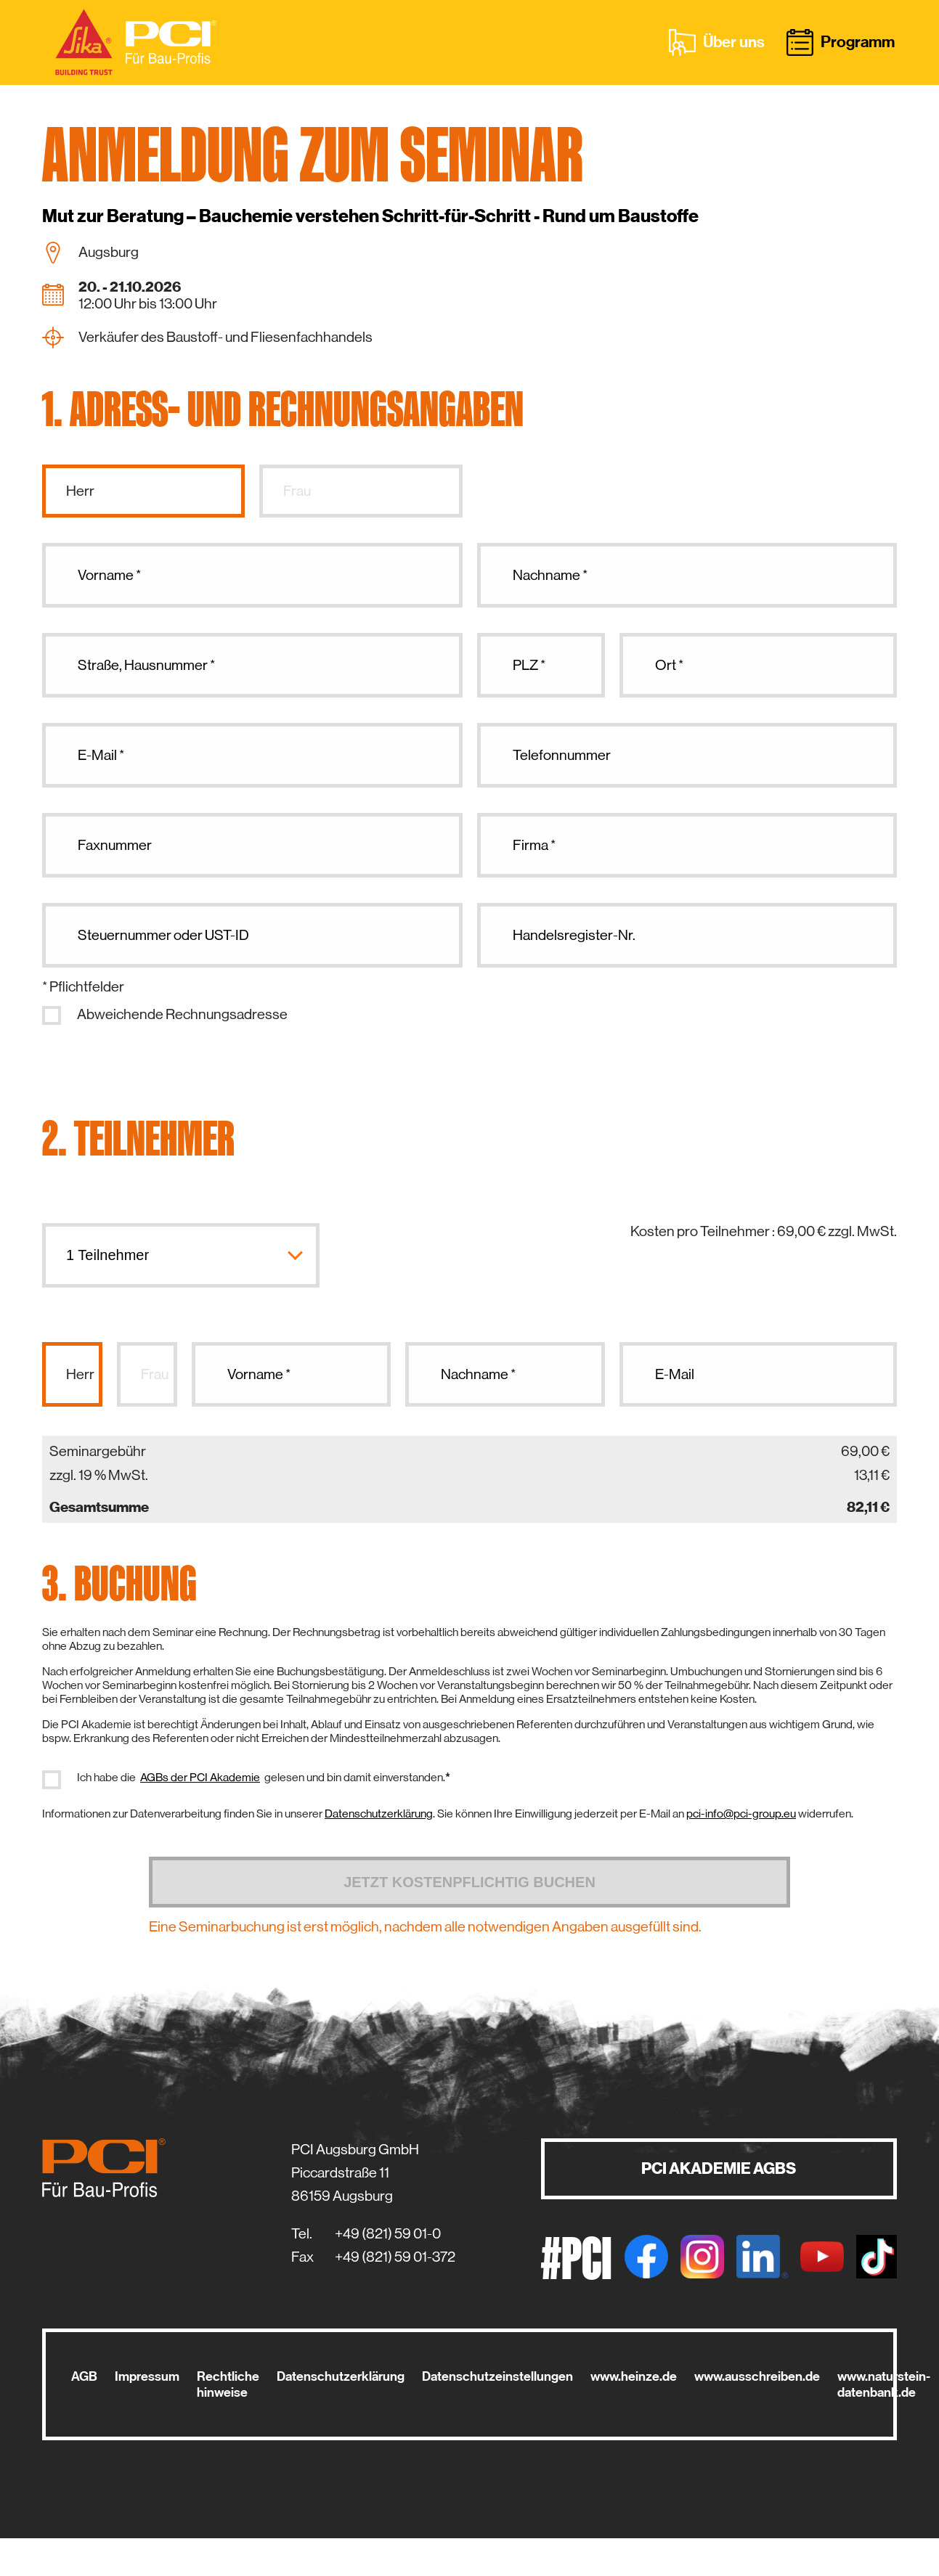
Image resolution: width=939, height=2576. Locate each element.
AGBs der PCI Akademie (200, 1777)
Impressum (147, 2376)
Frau (297, 491)
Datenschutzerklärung (379, 1813)
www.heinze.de (633, 2376)
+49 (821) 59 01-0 (388, 2233)
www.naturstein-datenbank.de (883, 2384)
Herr (80, 491)
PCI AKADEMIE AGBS (718, 2168)
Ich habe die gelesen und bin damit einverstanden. (263, 1777)
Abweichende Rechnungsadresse (182, 1014)
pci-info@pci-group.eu (741, 1813)
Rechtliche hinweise (228, 2384)
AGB (84, 2376)
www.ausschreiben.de (757, 2376)
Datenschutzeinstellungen (497, 2376)
